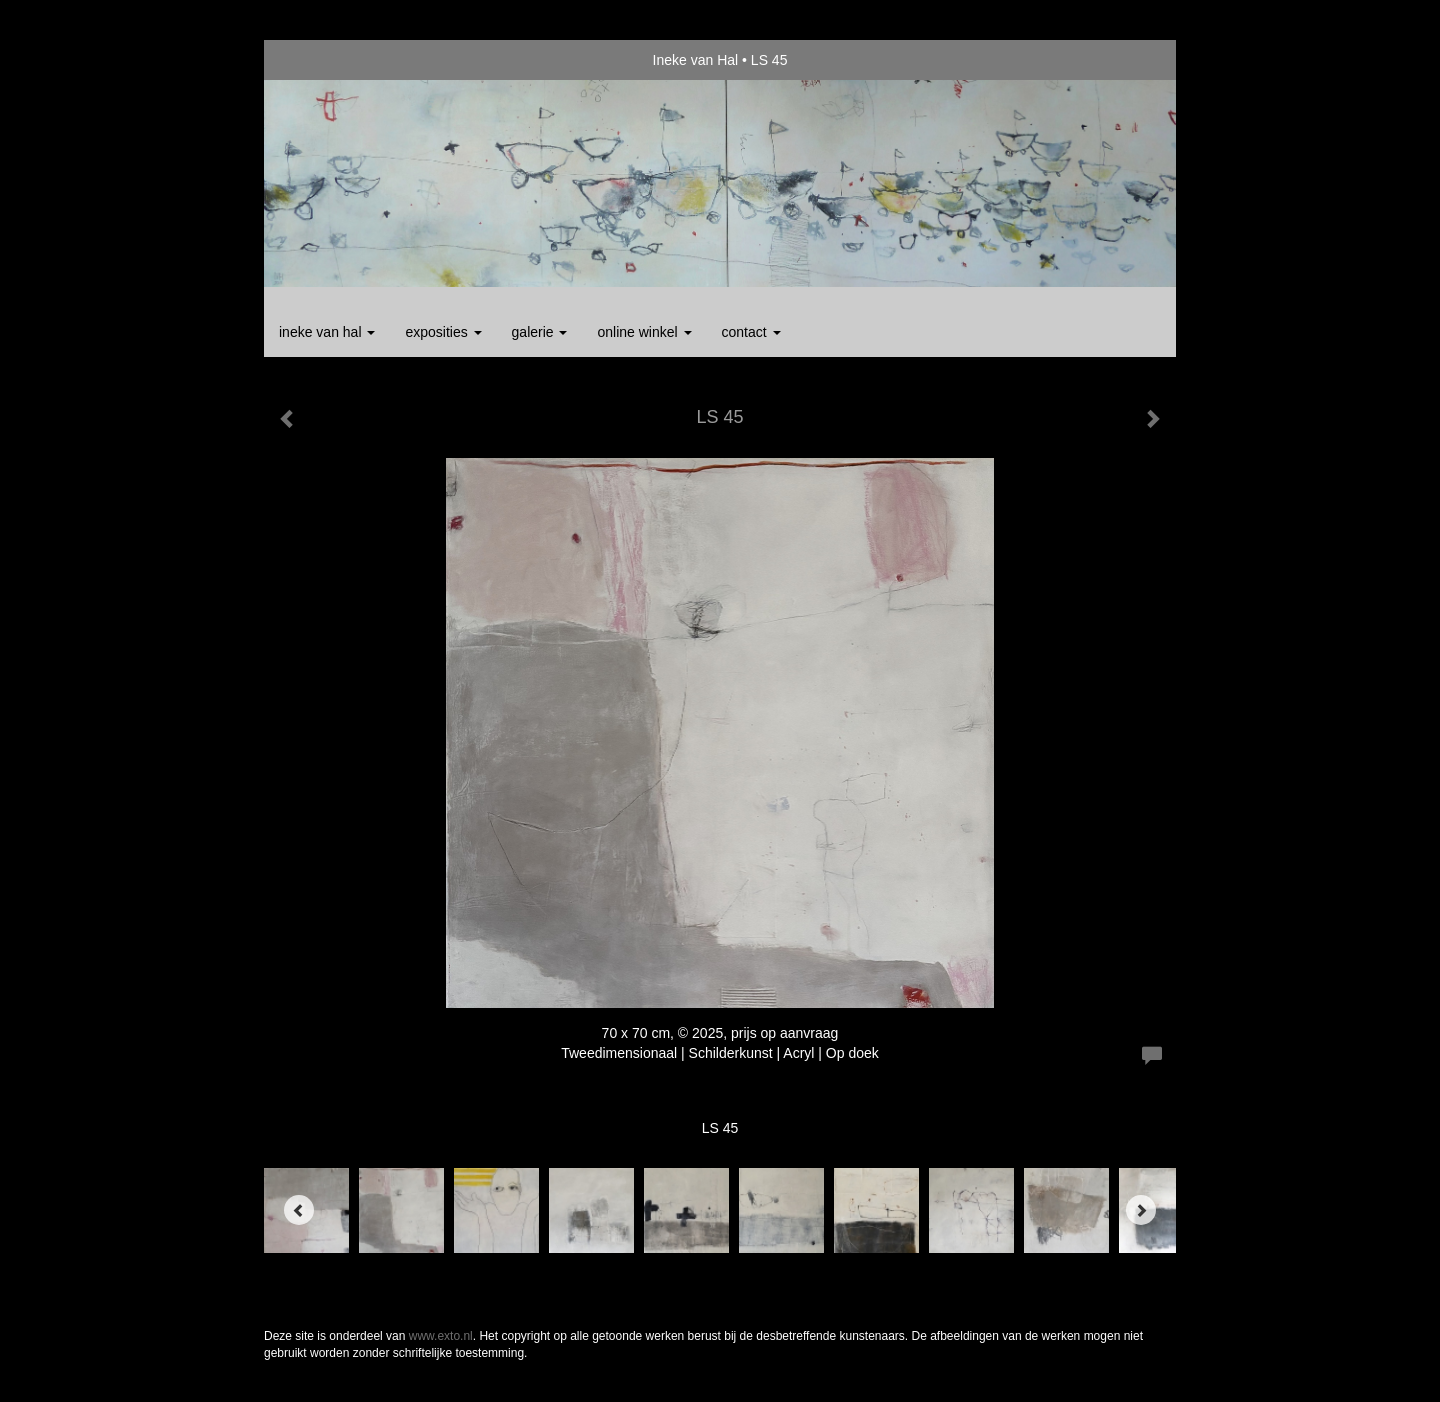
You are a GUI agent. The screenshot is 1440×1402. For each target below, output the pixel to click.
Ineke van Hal (696, 60)
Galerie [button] (540, 332)
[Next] (1141, 1210)
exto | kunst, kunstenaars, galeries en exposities (320, 60)
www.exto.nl (441, 1336)
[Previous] (299, 1210)
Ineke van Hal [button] (327, 332)
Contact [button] (751, 332)
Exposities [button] (443, 332)
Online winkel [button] (644, 332)
